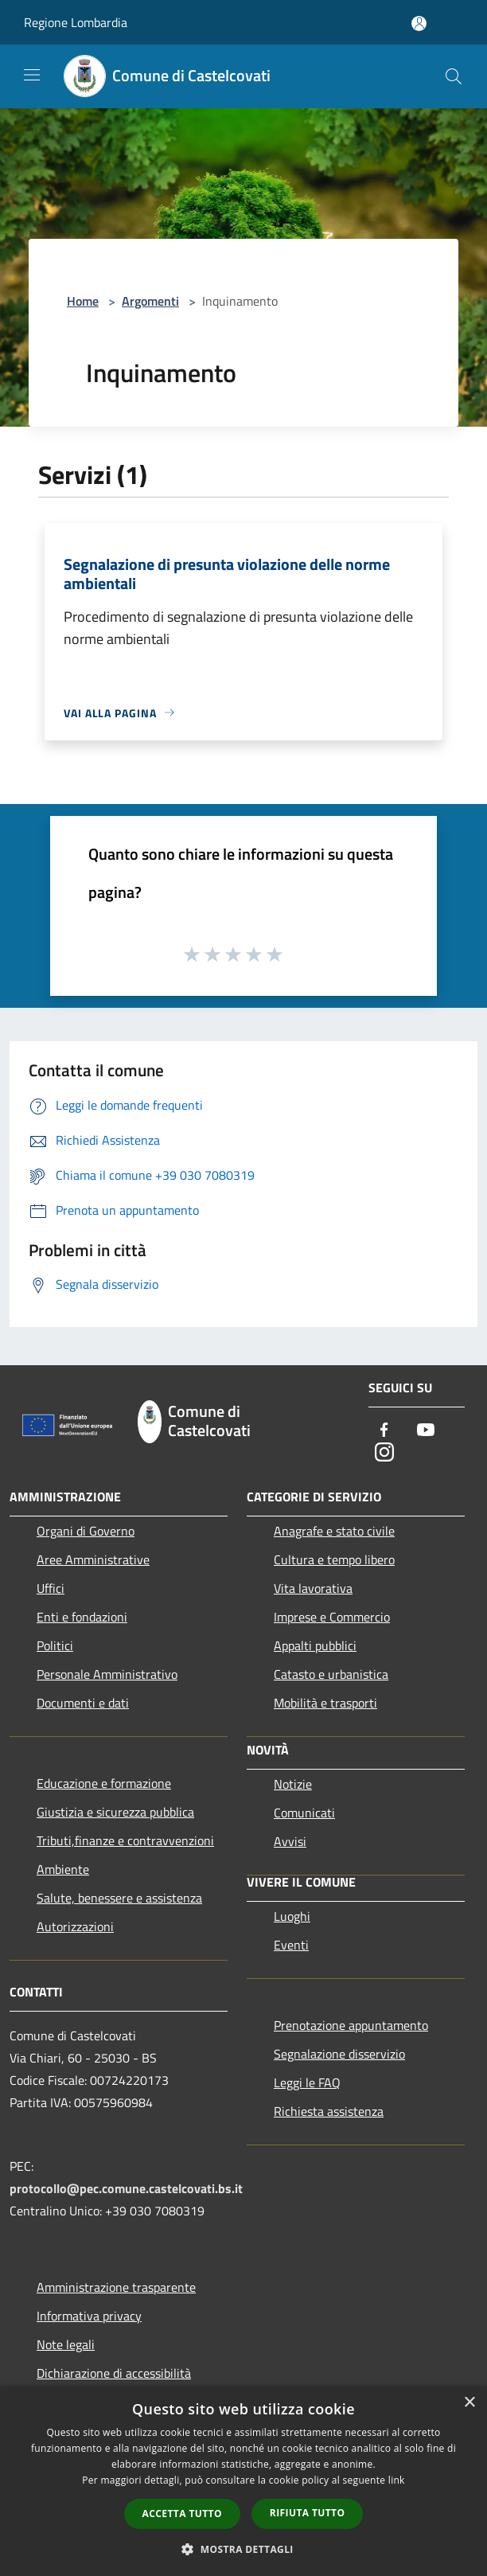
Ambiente (63, 1869)
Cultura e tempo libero (334, 1559)
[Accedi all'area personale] (419, 23)
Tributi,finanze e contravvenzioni (125, 1840)
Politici (55, 1645)
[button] (243, 2549)
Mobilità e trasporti (325, 1702)
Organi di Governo (85, 1530)
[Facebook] (384, 1431)
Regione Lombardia (75, 22)
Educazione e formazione (104, 1783)
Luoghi (292, 1916)
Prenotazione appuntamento (351, 2025)
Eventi (291, 1944)
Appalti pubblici (315, 1645)
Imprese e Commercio (332, 1616)
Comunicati (304, 1812)
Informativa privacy (89, 2315)
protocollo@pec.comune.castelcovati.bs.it (126, 2188)
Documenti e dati (83, 1702)
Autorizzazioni (75, 1926)
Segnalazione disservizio (339, 2053)
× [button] (469, 2403)
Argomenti (150, 300)
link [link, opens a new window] (396, 2480)
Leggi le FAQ (307, 2082)
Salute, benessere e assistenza (119, 1897)
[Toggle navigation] (31, 74)
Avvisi (290, 1841)
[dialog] (243, 2481)
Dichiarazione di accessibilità (114, 2373)
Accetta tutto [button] (182, 2513)
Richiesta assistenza (329, 2111)
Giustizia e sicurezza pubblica (115, 1811)
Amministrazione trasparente (116, 2287)
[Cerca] (453, 76)
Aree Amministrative (93, 1559)
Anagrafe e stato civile (334, 1530)
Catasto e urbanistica (331, 1674)
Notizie (293, 1783)
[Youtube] (426, 1431)
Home (83, 300)
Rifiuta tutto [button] (307, 2512)
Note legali (66, 2344)
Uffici (50, 1588)
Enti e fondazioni (82, 1616)
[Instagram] (384, 1453)
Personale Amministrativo (107, 1674)
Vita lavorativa (313, 1588)
